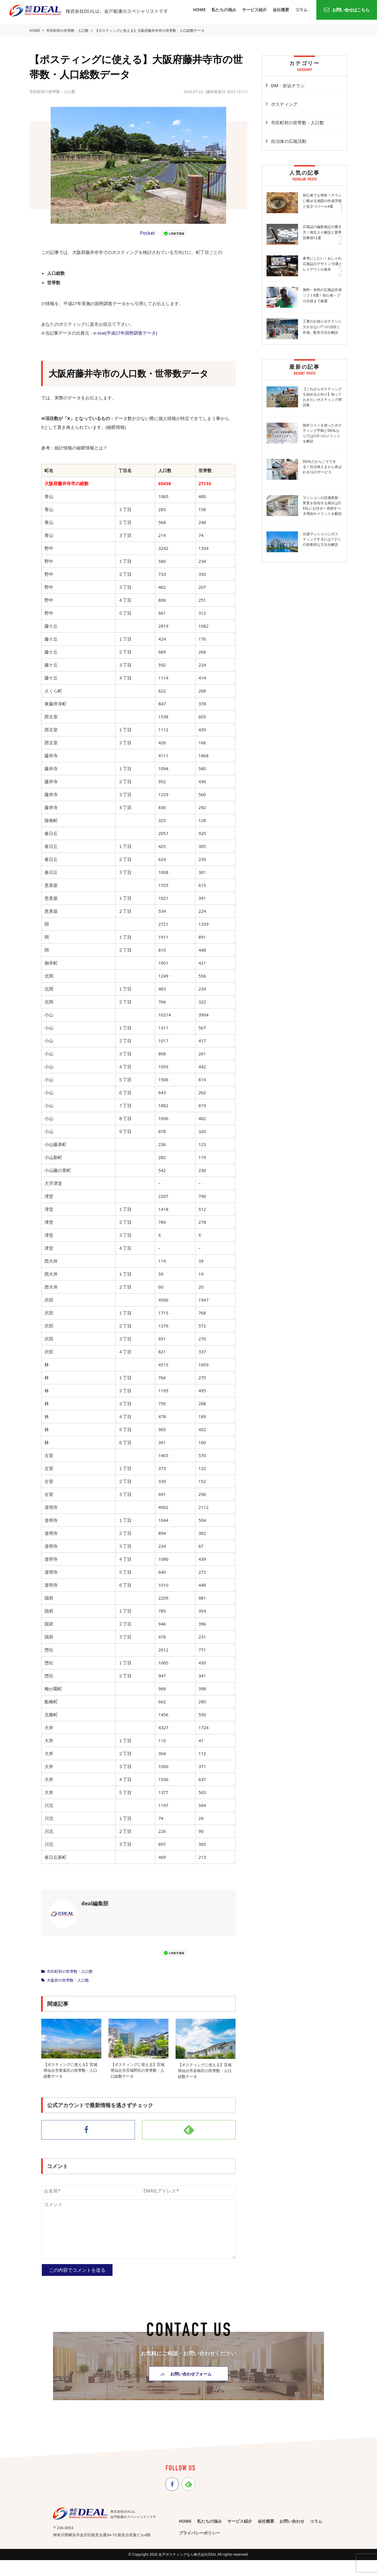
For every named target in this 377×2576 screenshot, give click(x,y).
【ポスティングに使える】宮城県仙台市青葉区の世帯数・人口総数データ (70, 2070)
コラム (301, 9)
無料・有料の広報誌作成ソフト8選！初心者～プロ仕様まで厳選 (322, 295)
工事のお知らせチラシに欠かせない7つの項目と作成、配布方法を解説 (322, 327)
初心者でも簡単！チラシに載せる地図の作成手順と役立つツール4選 (322, 201)
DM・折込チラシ (288, 85)
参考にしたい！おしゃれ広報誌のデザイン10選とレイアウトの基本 (322, 264)
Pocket (147, 233)
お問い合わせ (292, 2519)
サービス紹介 (254, 9)
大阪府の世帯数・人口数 (68, 1980)
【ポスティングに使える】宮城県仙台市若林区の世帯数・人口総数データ (205, 2070)
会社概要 (281, 9)
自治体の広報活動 (288, 141)
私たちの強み (223, 9)
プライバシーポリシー (199, 2531)
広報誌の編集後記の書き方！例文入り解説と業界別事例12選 (322, 232)
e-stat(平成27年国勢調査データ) (125, 333)
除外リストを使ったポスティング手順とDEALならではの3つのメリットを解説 (322, 433)
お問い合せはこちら (346, 10)
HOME (199, 9)
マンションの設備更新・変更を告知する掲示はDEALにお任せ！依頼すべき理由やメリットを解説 (322, 505)
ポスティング (284, 104)
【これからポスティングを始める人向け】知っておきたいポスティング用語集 (322, 396)
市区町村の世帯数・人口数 (70, 1971)
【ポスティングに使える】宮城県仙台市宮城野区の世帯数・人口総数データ (137, 2070)
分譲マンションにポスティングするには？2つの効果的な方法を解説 (321, 539)
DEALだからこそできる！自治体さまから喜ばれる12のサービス (322, 466)
